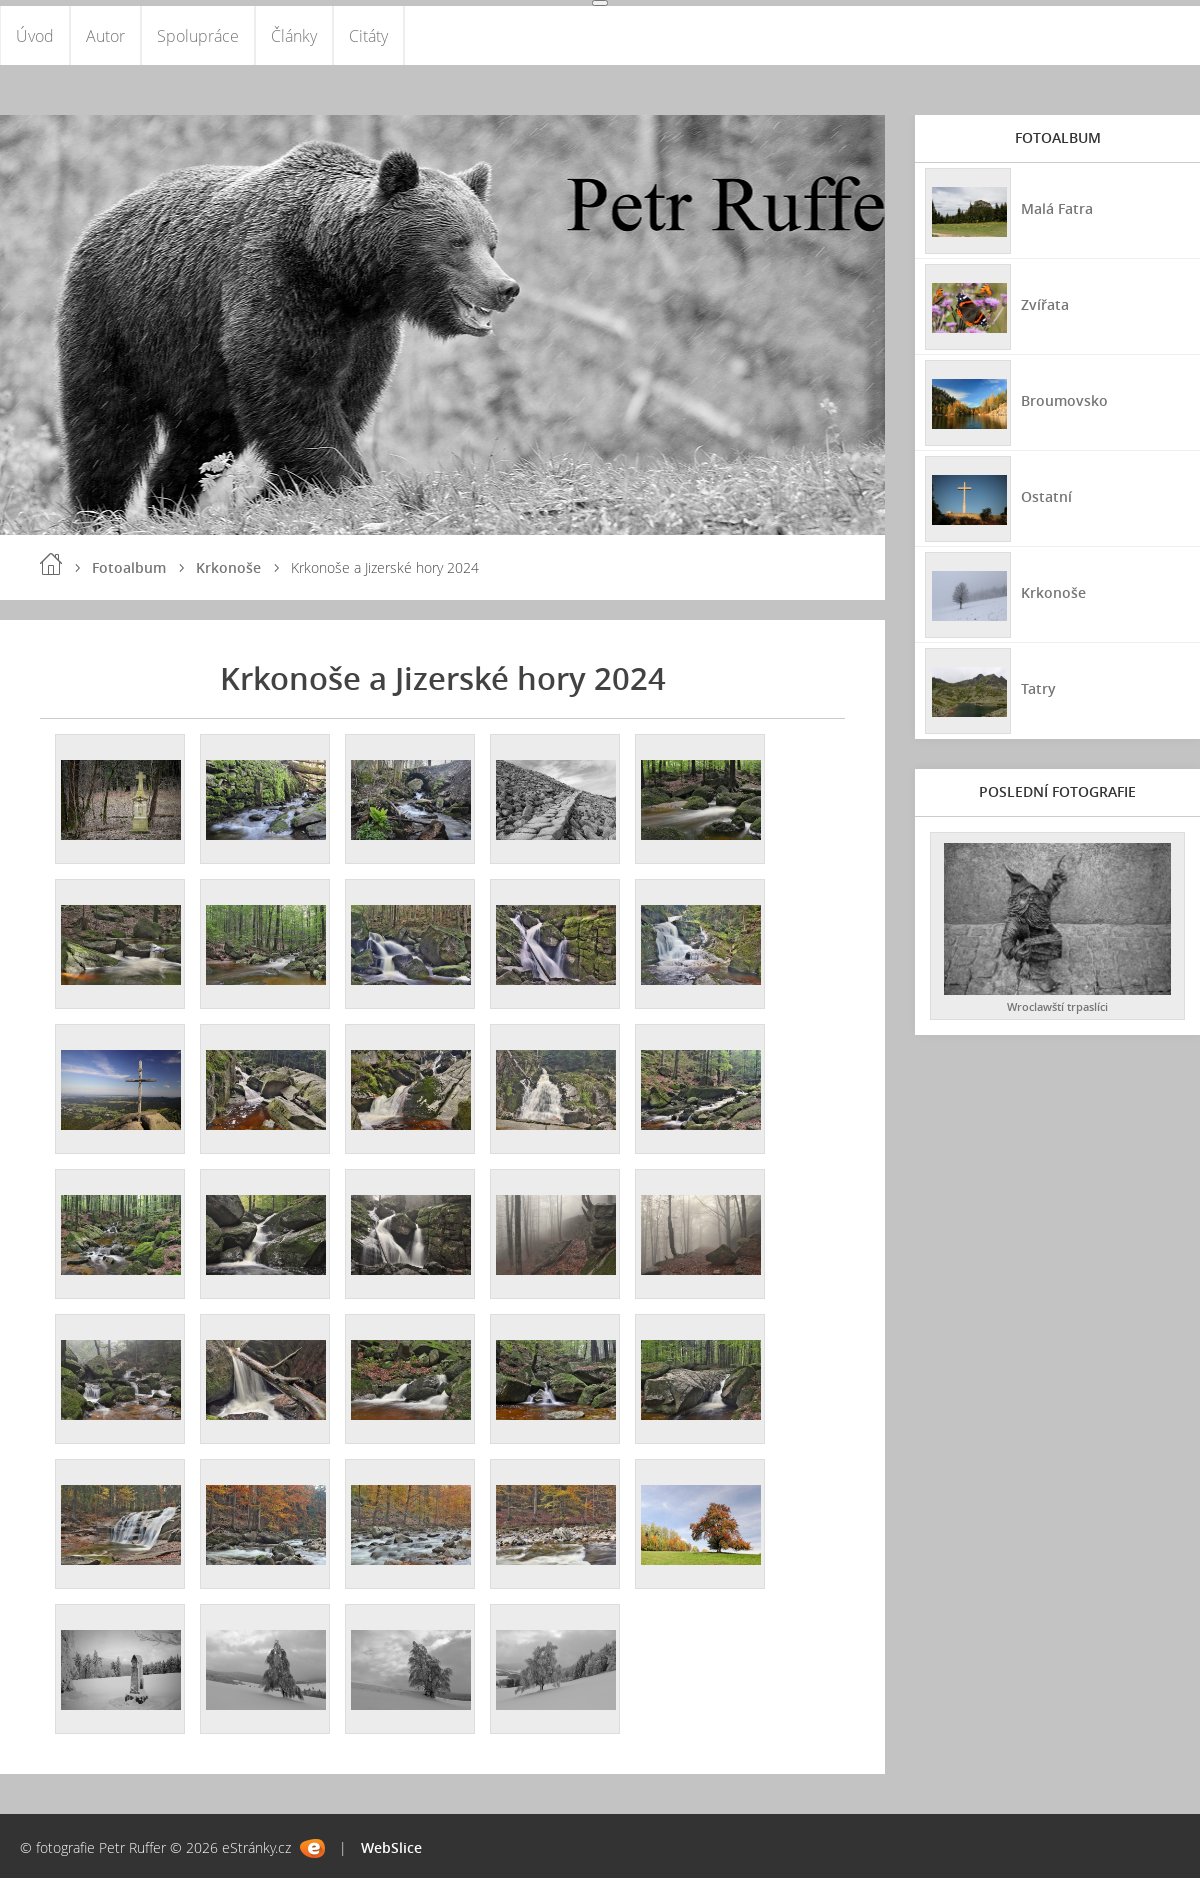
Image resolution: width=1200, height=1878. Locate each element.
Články (294, 36)
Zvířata (1045, 304)
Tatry (1038, 688)
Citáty (368, 36)
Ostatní (1046, 496)
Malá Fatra (1057, 208)
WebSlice (391, 1847)
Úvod (35, 36)
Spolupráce (198, 36)
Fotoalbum (129, 568)
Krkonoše (228, 568)
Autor (105, 36)
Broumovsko (1064, 400)
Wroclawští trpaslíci (1057, 1007)
